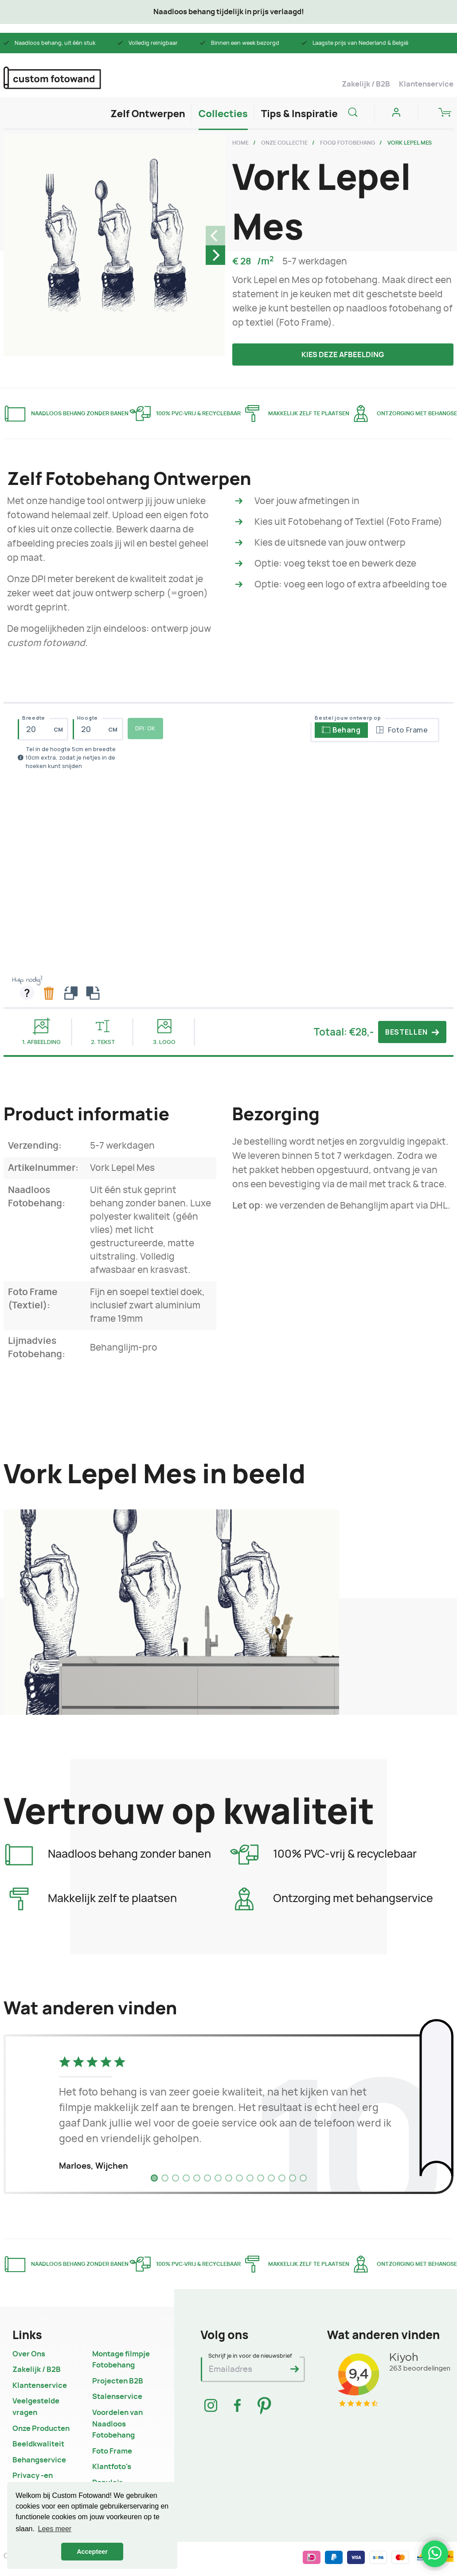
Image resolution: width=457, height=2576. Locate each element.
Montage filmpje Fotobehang (121, 2360)
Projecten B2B (117, 2381)
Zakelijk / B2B (366, 84)
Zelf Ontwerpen (147, 113)
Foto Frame (112, 2451)
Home (240, 143)
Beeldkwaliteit (38, 2444)
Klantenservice (426, 84)
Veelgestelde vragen (35, 2407)
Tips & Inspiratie (299, 113)
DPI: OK (145, 728)
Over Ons (28, 2354)
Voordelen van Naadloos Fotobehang (117, 2424)
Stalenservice (117, 2396)
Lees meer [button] (55, 2529)
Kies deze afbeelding (342, 354)
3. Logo (164, 1032)
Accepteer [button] (92, 2551)
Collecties (223, 113)
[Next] (215, 255)
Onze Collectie (284, 143)
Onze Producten (41, 2428)
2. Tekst (103, 1032)
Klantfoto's (111, 2466)
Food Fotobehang (347, 143)
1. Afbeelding (41, 1031)
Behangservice (39, 2460)
